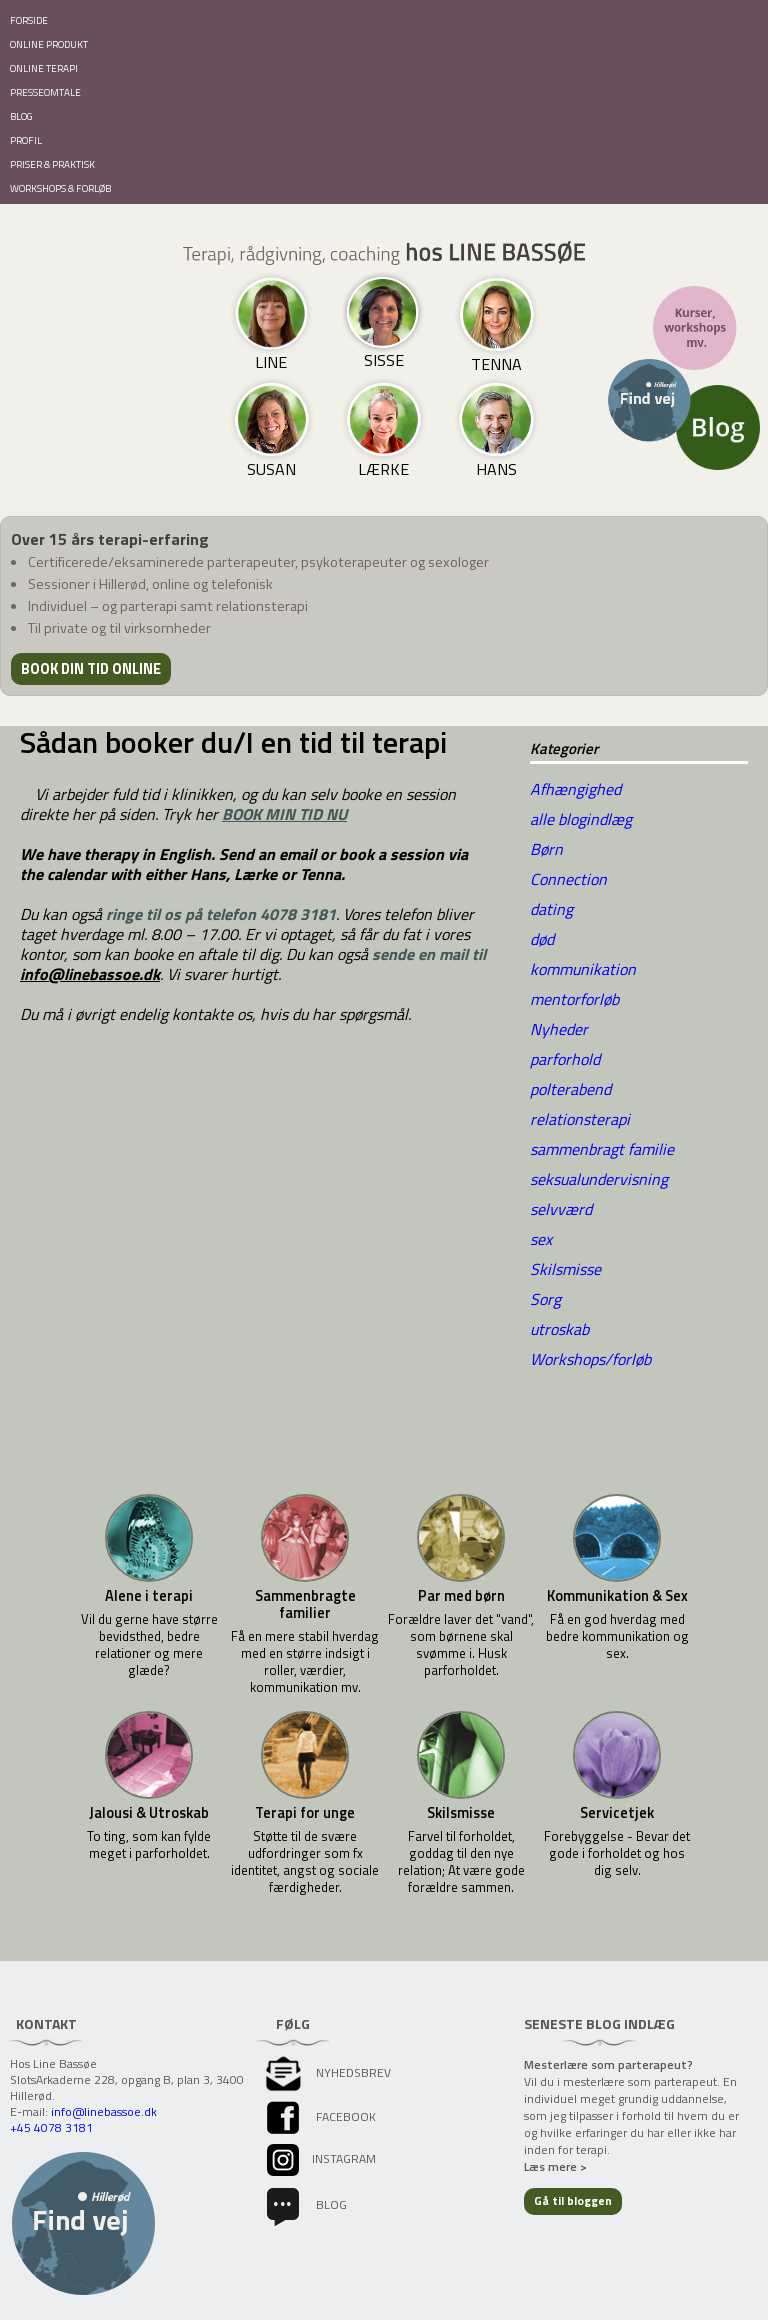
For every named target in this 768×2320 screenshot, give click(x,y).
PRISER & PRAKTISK (52, 164)
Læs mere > (555, 2166)
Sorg (545, 1299)
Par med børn (461, 1596)
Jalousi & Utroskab (149, 1813)
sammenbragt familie (602, 1149)
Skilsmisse (565, 1269)
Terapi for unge (305, 1813)
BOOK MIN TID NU (284, 814)
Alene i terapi (149, 1596)
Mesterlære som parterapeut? (608, 2064)
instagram (319, 2158)
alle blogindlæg (581, 819)
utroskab (559, 1329)
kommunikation (583, 969)
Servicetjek (617, 1813)
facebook (319, 2116)
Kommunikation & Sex (617, 1596)
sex (541, 1239)
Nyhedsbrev (327, 2072)
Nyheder (559, 1029)
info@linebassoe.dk (90, 974)
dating (551, 909)
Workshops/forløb (590, 1359)
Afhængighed (575, 789)
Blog (305, 2204)
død (542, 939)
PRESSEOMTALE (45, 92)
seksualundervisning (599, 1179)
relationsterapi (580, 1119)
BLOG (21, 116)
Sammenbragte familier (305, 1605)
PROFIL (26, 140)
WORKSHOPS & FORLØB (60, 188)
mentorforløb (574, 999)
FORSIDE (29, 20)
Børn (546, 849)
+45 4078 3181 (51, 2127)
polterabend (570, 1089)
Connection (568, 879)
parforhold (565, 1059)
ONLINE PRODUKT (49, 44)
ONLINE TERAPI (44, 68)
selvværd (561, 1209)
